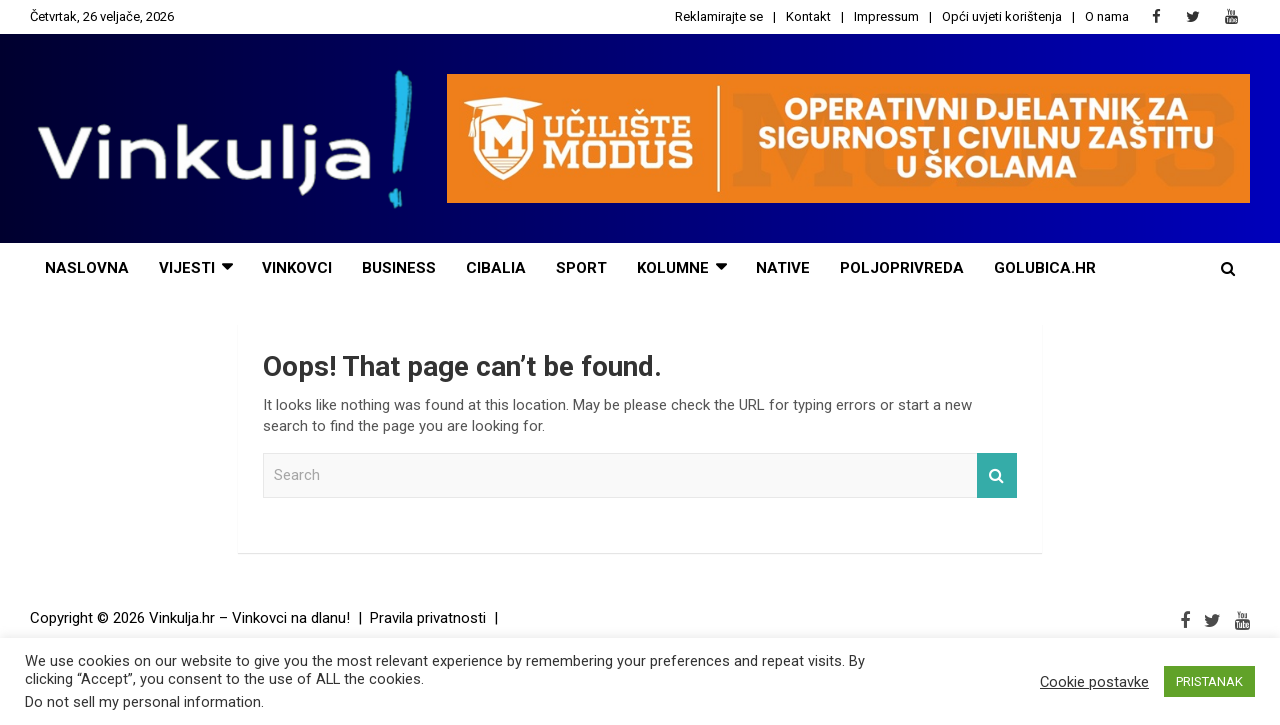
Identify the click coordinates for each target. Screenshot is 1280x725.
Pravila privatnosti (428, 618)
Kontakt (808, 16)
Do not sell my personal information (143, 702)
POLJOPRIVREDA (902, 268)
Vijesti (187, 268)
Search (997, 475)
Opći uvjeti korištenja (1002, 16)
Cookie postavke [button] (1094, 682)
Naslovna (87, 268)
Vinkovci (297, 268)
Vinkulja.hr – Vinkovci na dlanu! (249, 618)
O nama (1107, 16)
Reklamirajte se (719, 16)
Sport (581, 268)
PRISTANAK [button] (1209, 681)
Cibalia (496, 268)
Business (399, 268)
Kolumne (673, 268)
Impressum (886, 16)
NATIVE (783, 268)
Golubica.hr (1045, 268)
